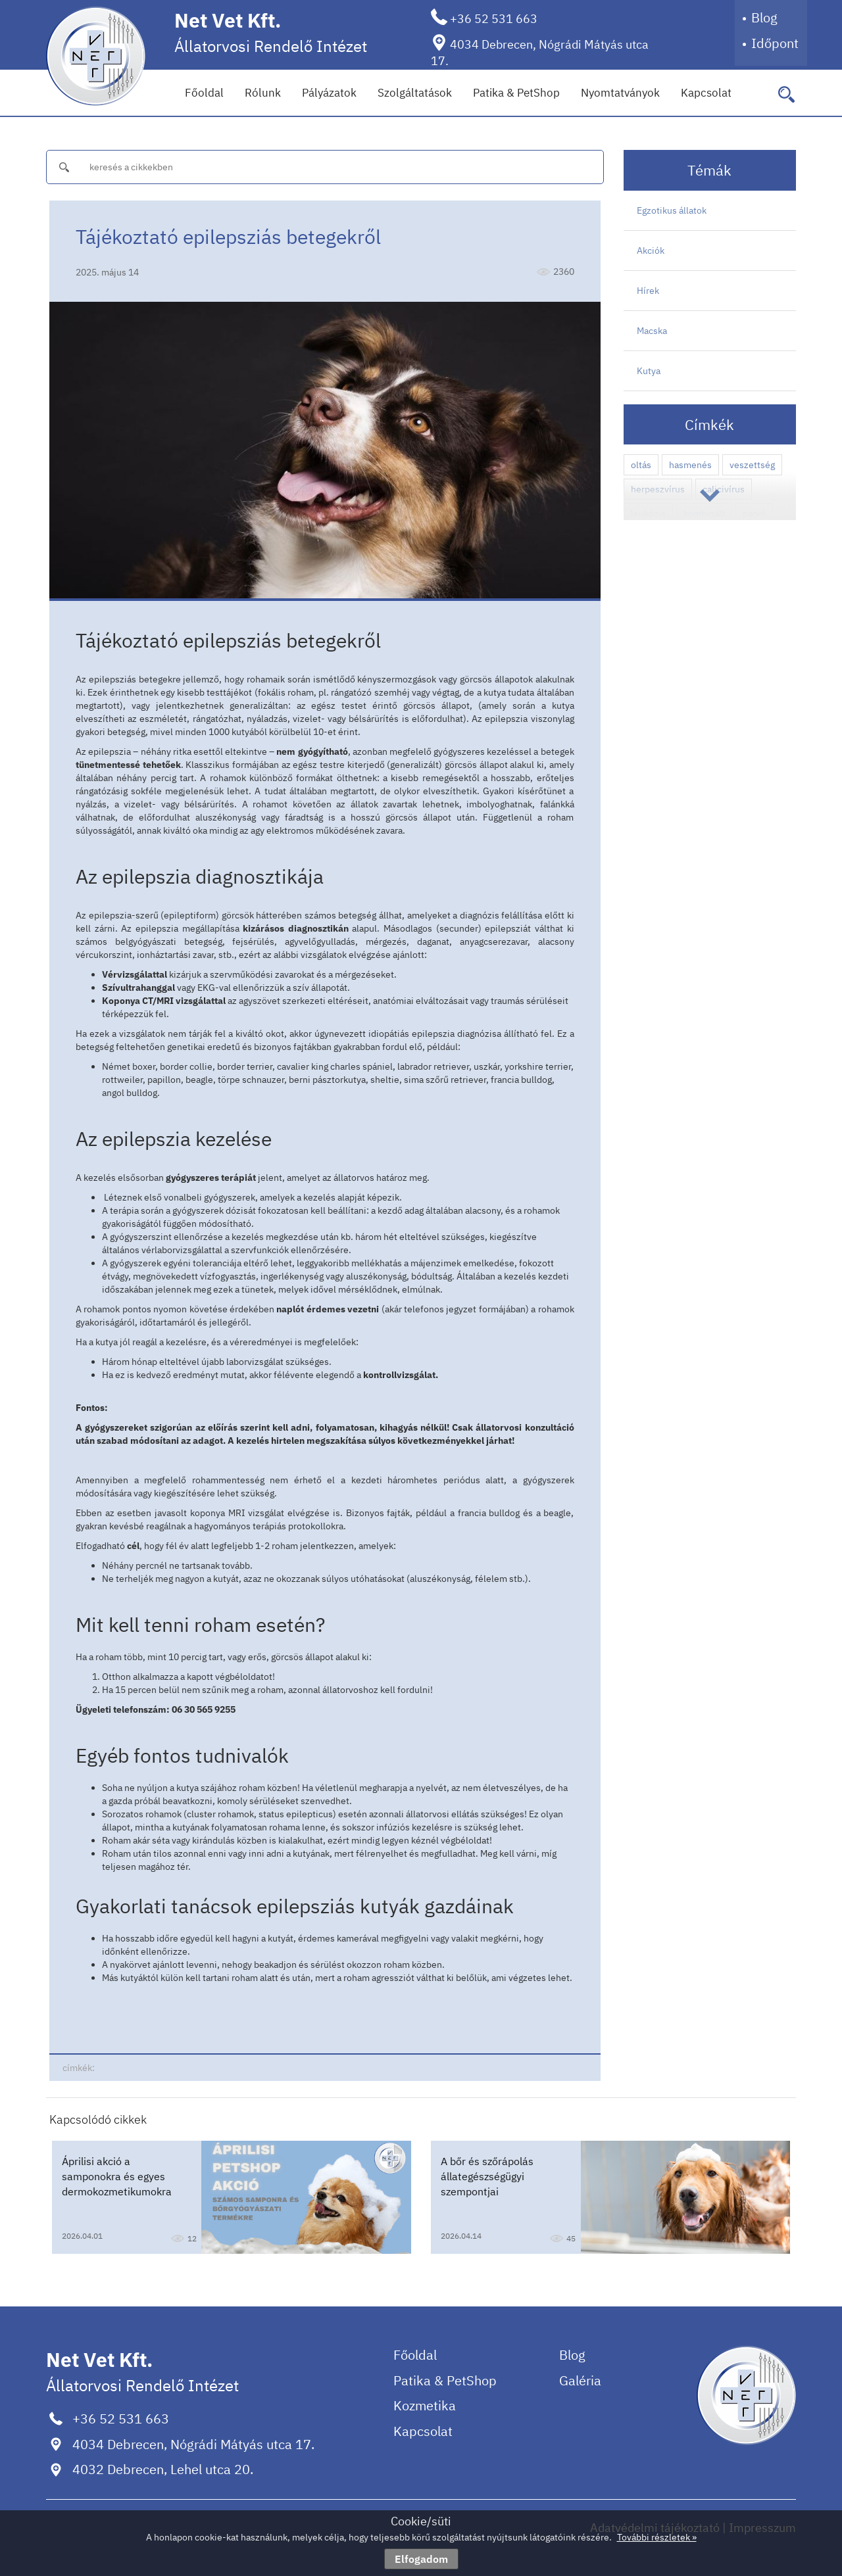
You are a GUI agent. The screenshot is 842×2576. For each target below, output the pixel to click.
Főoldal (204, 92)
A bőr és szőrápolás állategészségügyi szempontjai (487, 2176)
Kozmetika (424, 2405)
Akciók (650, 250)
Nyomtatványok (620, 92)
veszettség (752, 465)
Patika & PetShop (516, 92)
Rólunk (263, 92)
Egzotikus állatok (671, 210)
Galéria (580, 2380)
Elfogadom (421, 2558)
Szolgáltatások (415, 92)
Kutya (648, 371)
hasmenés (690, 465)
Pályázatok (329, 92)
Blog (764, 17)
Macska (652, 331)
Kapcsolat (706, 92)
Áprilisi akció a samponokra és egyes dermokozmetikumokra (117, 2176)
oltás (641, 465)
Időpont (775, 43)
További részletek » (657, 2537)
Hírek (648, 291)
